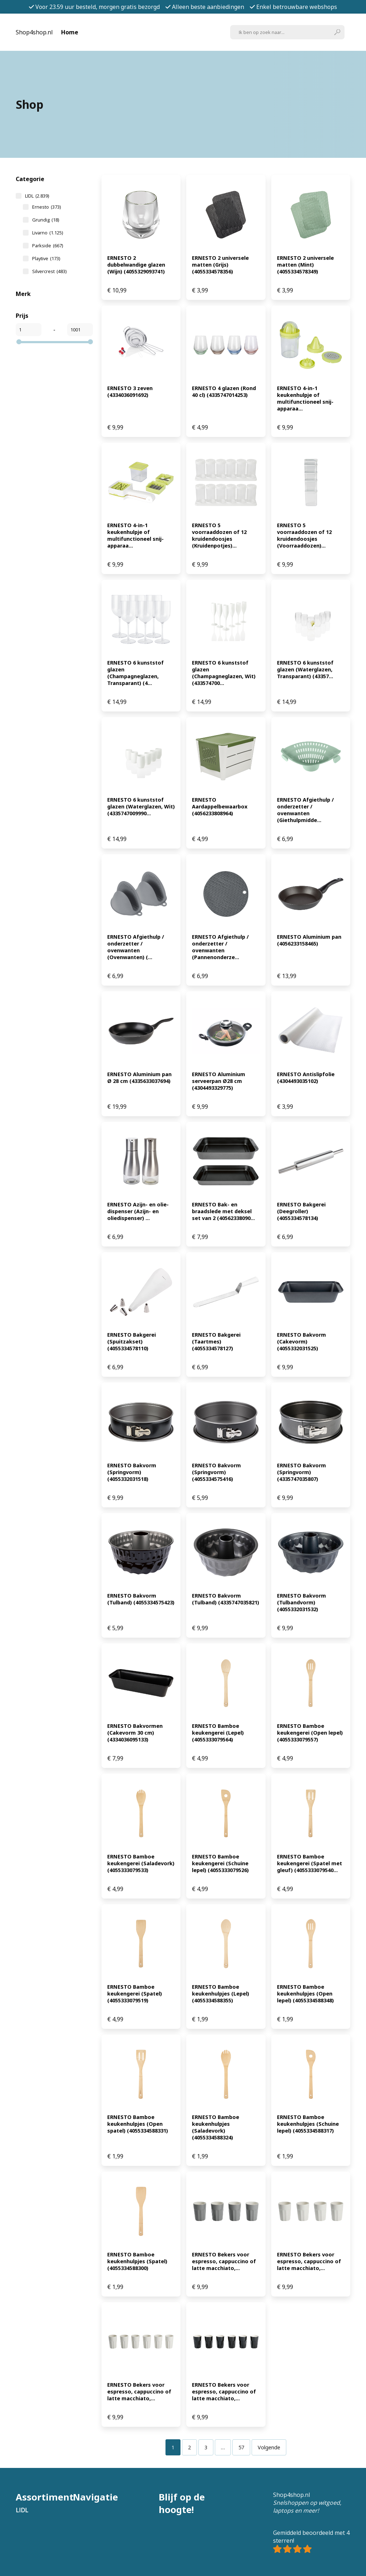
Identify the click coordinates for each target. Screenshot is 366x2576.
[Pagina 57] (241, 2447)
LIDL (37, 196)
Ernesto (46, 207)
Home (69, 32)
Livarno (47, 232)
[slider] (18, 341)
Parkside (47, 245)
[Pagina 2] (189, 2447)
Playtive (46, 258)
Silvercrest (49, 271)
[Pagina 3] (205, 2447)
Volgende (269, 2447)
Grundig (45, 220)
